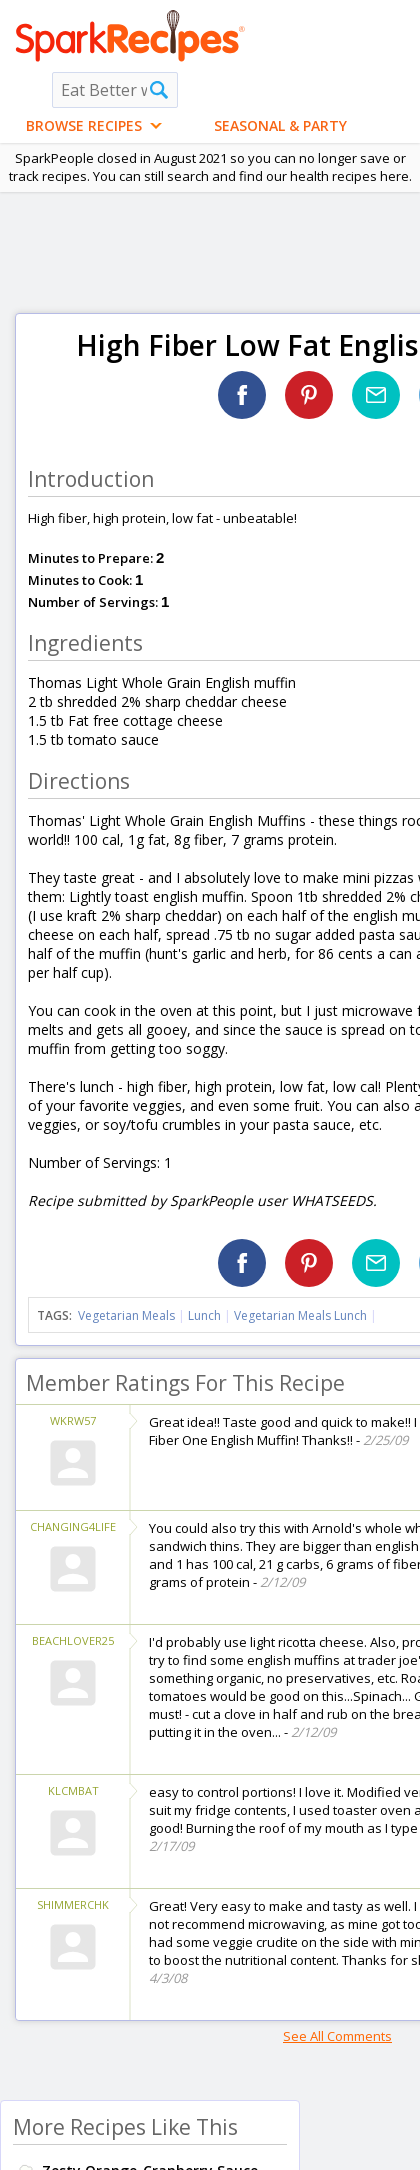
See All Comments (337, 2036)
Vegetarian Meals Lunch (300, 1315)
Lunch (204, 1315)
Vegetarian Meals (126, 1315)
